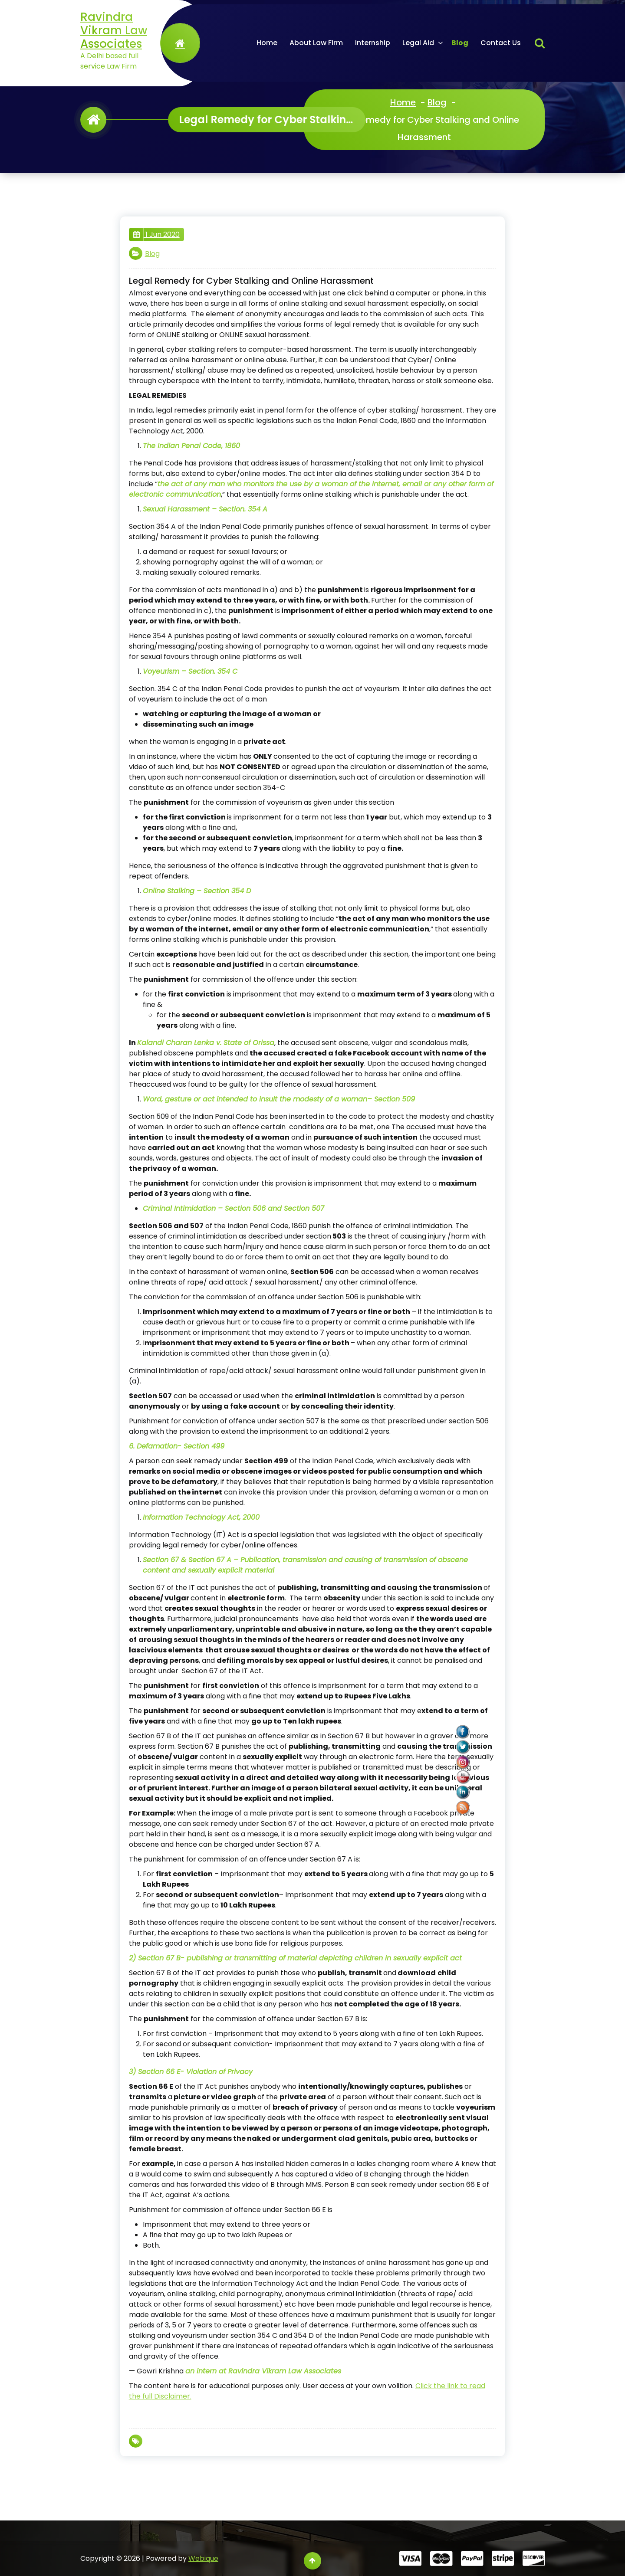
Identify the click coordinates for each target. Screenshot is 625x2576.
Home (267, 43)
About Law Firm (316, 43)
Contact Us (500, 43)
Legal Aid (418, 43)
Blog (459, 43)
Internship (372, 43)
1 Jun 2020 (156, 235)
